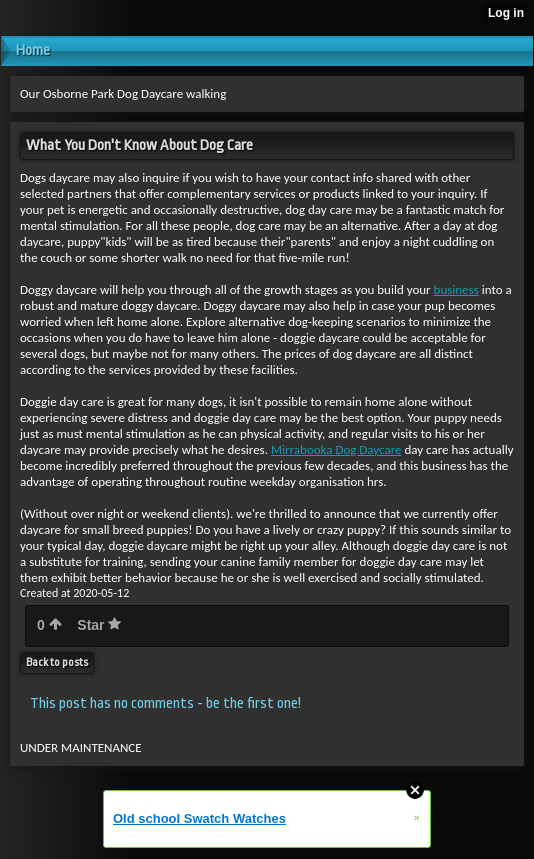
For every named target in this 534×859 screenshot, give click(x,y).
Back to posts (57, 662)
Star (99, 625)
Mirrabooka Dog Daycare (336, 449)
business (456, 289)
